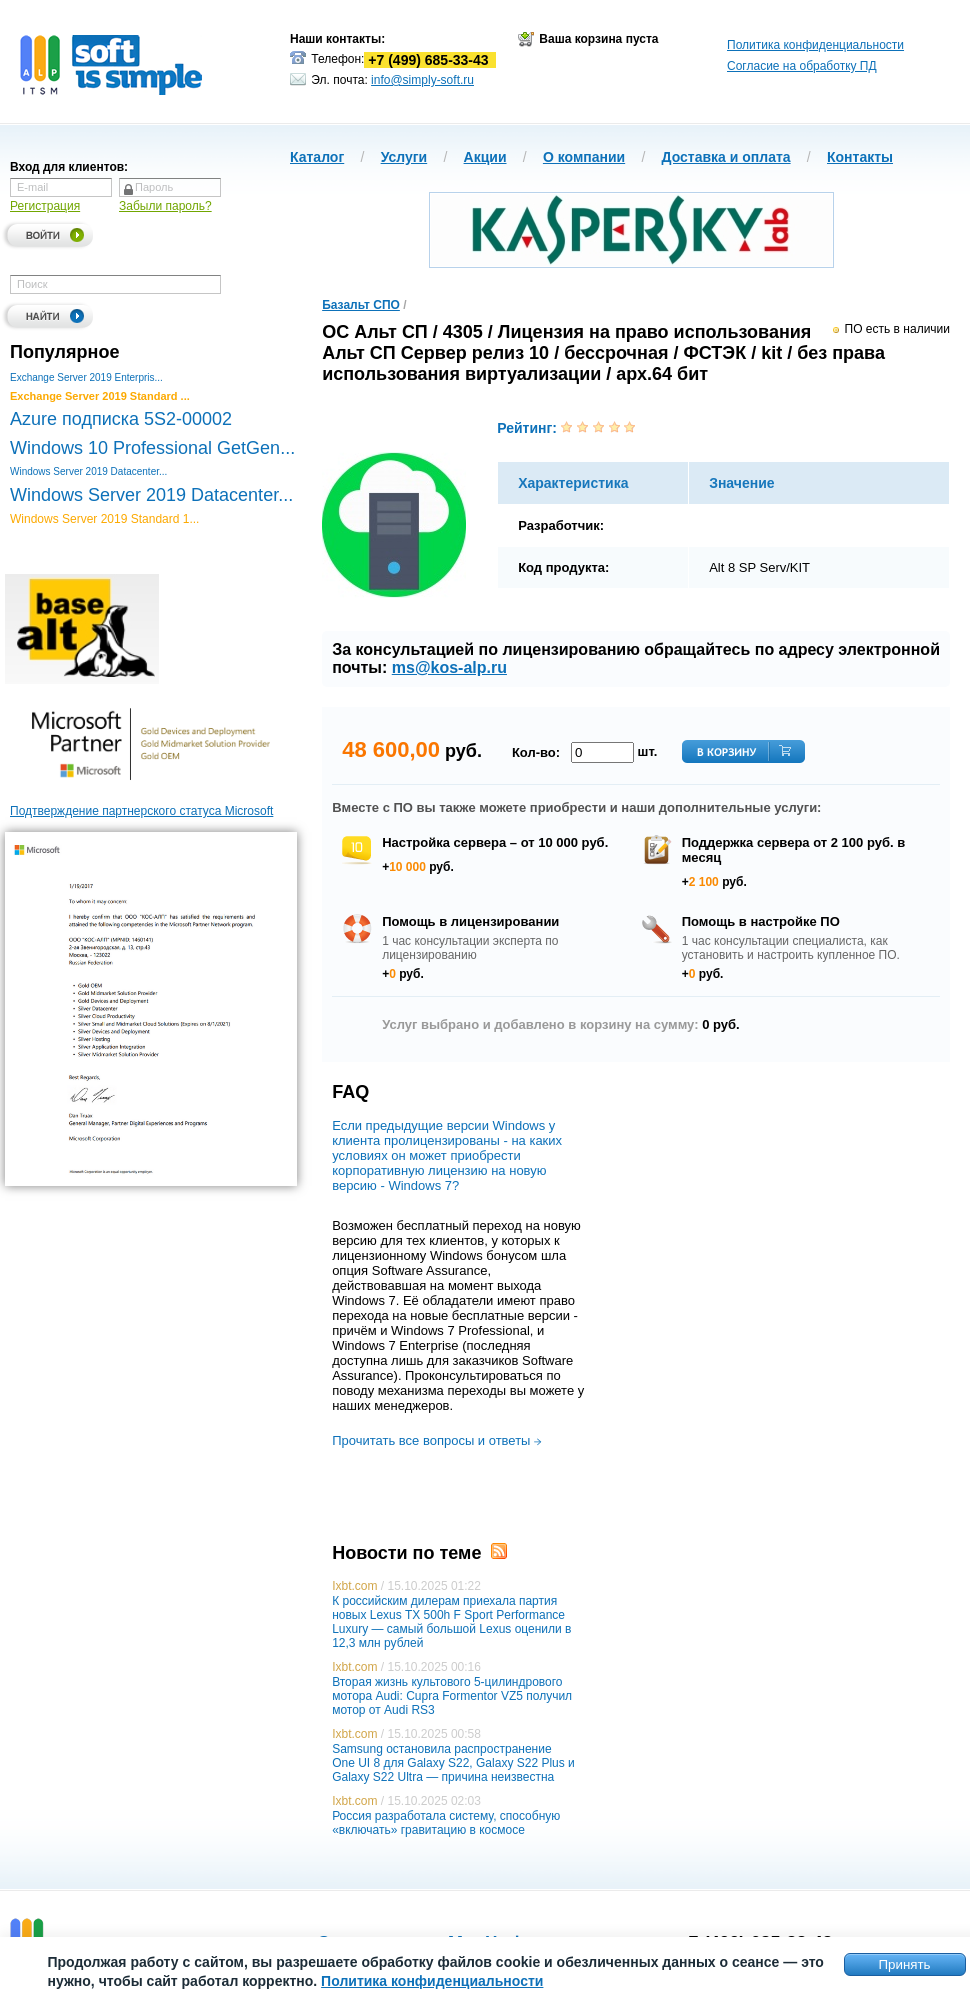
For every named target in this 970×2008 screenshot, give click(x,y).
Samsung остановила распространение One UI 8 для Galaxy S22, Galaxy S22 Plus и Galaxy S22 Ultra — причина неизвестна (453, 1763)
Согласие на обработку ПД (802, 66)
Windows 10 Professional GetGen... (152, 448)
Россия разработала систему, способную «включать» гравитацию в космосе (446, 1823)
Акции (485, 157)
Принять (904, 1964)
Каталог (317, 157)
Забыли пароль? (165, 206)
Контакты (860, 157)
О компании (584, 157)
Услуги (404, 157)
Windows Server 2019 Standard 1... (104, 519)
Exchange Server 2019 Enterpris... (86, 377)
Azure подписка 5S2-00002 (121, 419)
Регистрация (45, 206)
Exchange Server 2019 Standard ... (100, 396)
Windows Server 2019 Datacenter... (88, 471)
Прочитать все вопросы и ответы (437, 1440)
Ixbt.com (354, 1586)
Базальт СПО (361, 305)
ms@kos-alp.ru (449, 667)
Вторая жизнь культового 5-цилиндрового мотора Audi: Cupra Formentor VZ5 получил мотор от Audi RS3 (452, 1696)
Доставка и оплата (726, 157)
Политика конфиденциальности (815, 45)
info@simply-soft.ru (422, 80)
